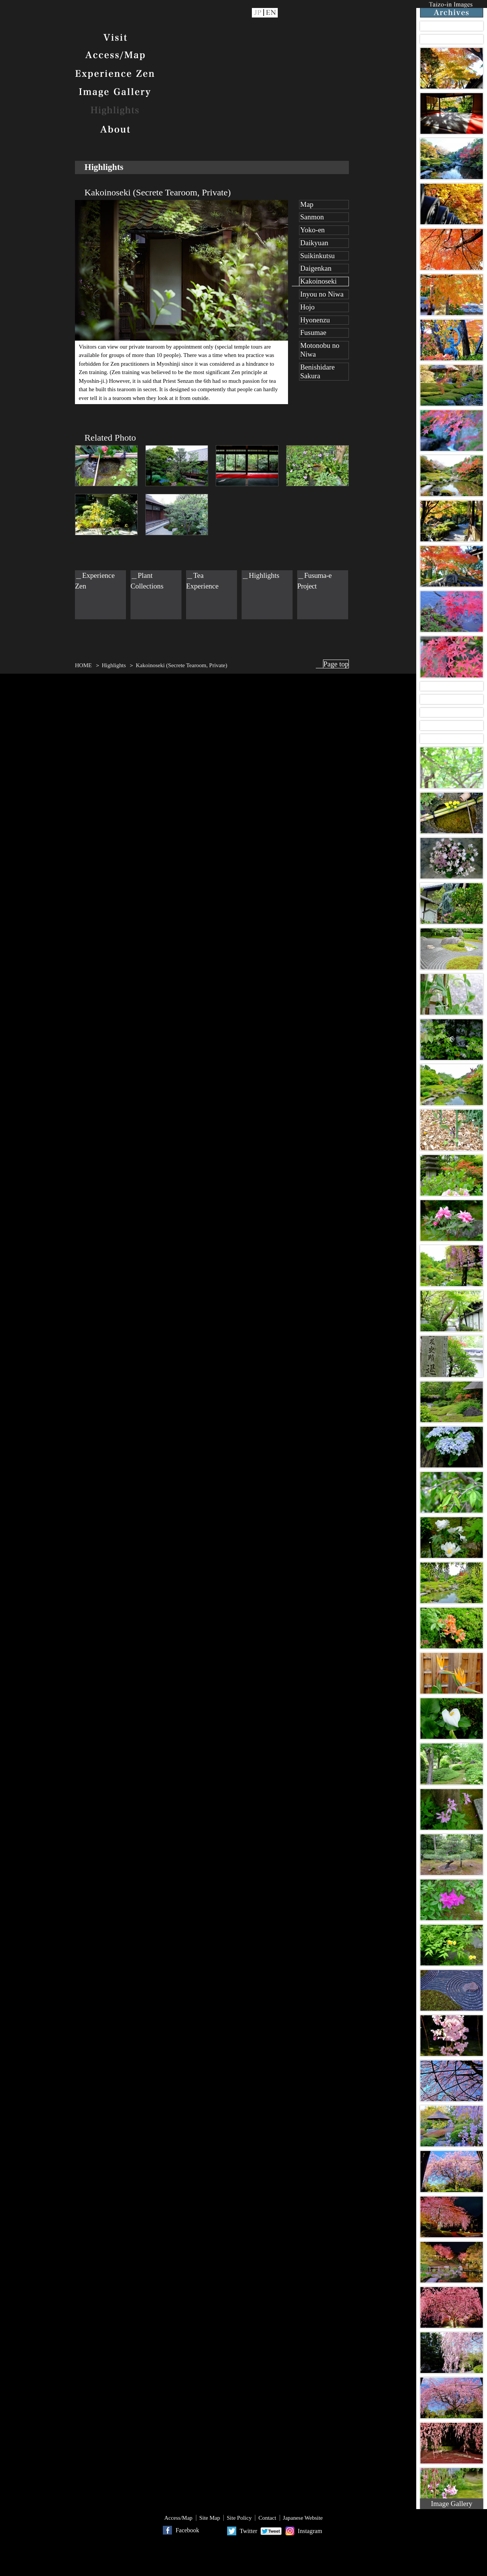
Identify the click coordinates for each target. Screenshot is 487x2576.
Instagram (310, 2531)
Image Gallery (115, 92)
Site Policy (239, 2518)
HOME (83, 665)
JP (257, 12)
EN (271, 12)
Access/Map (115, 55)
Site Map (209, 2518)
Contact (267, 2518)
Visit (115, 38)
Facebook (187, 2530)
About (115, 130)
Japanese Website (303, 2518)
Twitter (248, 2531)
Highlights (115, 110)
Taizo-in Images (451, 8)
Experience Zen (115, 74)
